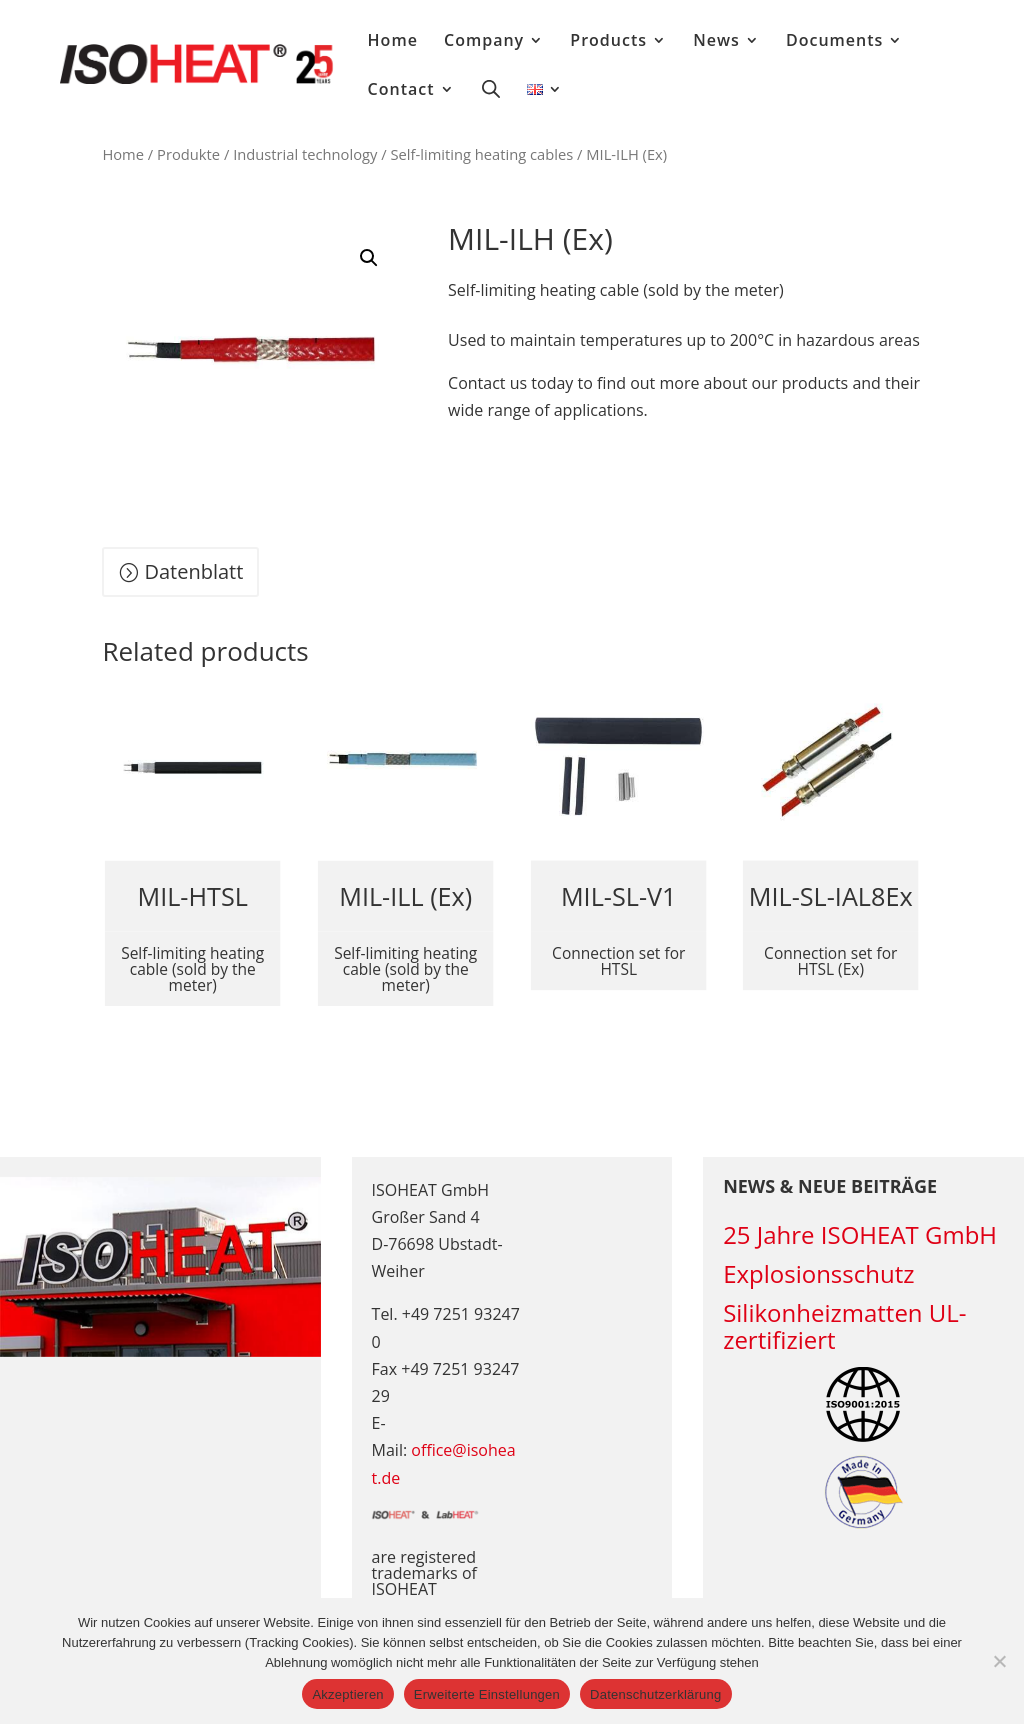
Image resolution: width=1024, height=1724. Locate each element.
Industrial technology (305, 154)
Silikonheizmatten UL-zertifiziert (844, 1326)
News (716, 42)
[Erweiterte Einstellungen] (999, 1661)
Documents (834, 42)
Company (484, 42)
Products (608, 42)
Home (393, 42)
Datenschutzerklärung (655, 1694)
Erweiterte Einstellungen (487, 1694)
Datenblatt (193, 571)
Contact (401, 91)
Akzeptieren (347, 1694)
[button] (369, 258)
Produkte (188, 154)
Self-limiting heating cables (481, 154)
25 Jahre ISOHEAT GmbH (860, 1234)
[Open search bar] (491, 88)
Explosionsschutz (818, 1273)
